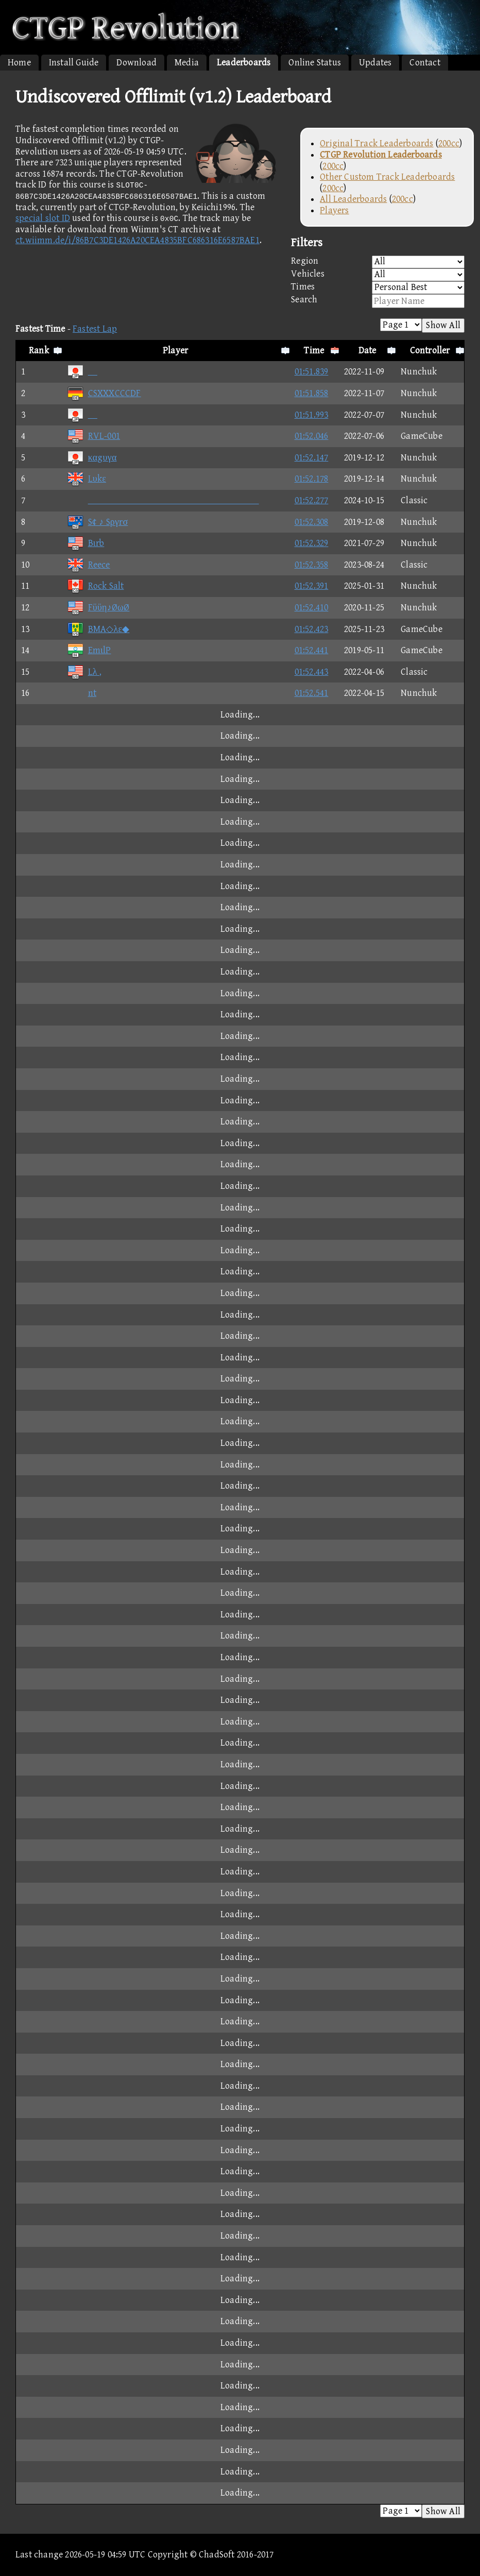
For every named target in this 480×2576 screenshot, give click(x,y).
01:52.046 (312, 436)
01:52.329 (312, 543)
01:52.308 (312, 522)
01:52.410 (312, 607)
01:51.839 (312, 371)
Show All (443, 325)
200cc (448, 143)
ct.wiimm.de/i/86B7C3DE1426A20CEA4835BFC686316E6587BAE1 (137, 240)
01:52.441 (312, 650)
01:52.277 (312, 500)
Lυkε (86, 478)
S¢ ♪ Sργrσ (97, 522)
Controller (430, 350)
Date (367, 350)
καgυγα (92, 457)
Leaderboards (243, 62)
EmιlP (89, 650)
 (163, 500)
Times (378, 287)
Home (19, 62)
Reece (88, 564)
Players (334, 210)
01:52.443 (312, 672)
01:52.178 (312, 478)
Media (187, 62)
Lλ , (84, 672)
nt (81, 693)
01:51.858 (312, 393)
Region (378, 261)
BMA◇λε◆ (98, 629)
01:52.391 (312, 586)
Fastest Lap (95, 328)
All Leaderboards (353, 199)
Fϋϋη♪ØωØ (98, 607)
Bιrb (86, 543)
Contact (424, 62)
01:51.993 (312, 415)
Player (175, 350)
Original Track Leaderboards (376, 143)
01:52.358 (312, 564)
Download (136, 62)
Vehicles (378, 274)
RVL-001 (93, 436)
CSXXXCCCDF (104, 393)
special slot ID (42, 218)
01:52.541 (312, 693)
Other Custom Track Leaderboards (387, 177)
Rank (39, 350)
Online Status (314, 62)
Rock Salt (95, 586)
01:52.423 (312, 629)
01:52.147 (312, 457)
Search (378, 301)
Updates (375, 62)
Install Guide (74, 62)
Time (314, 350)
